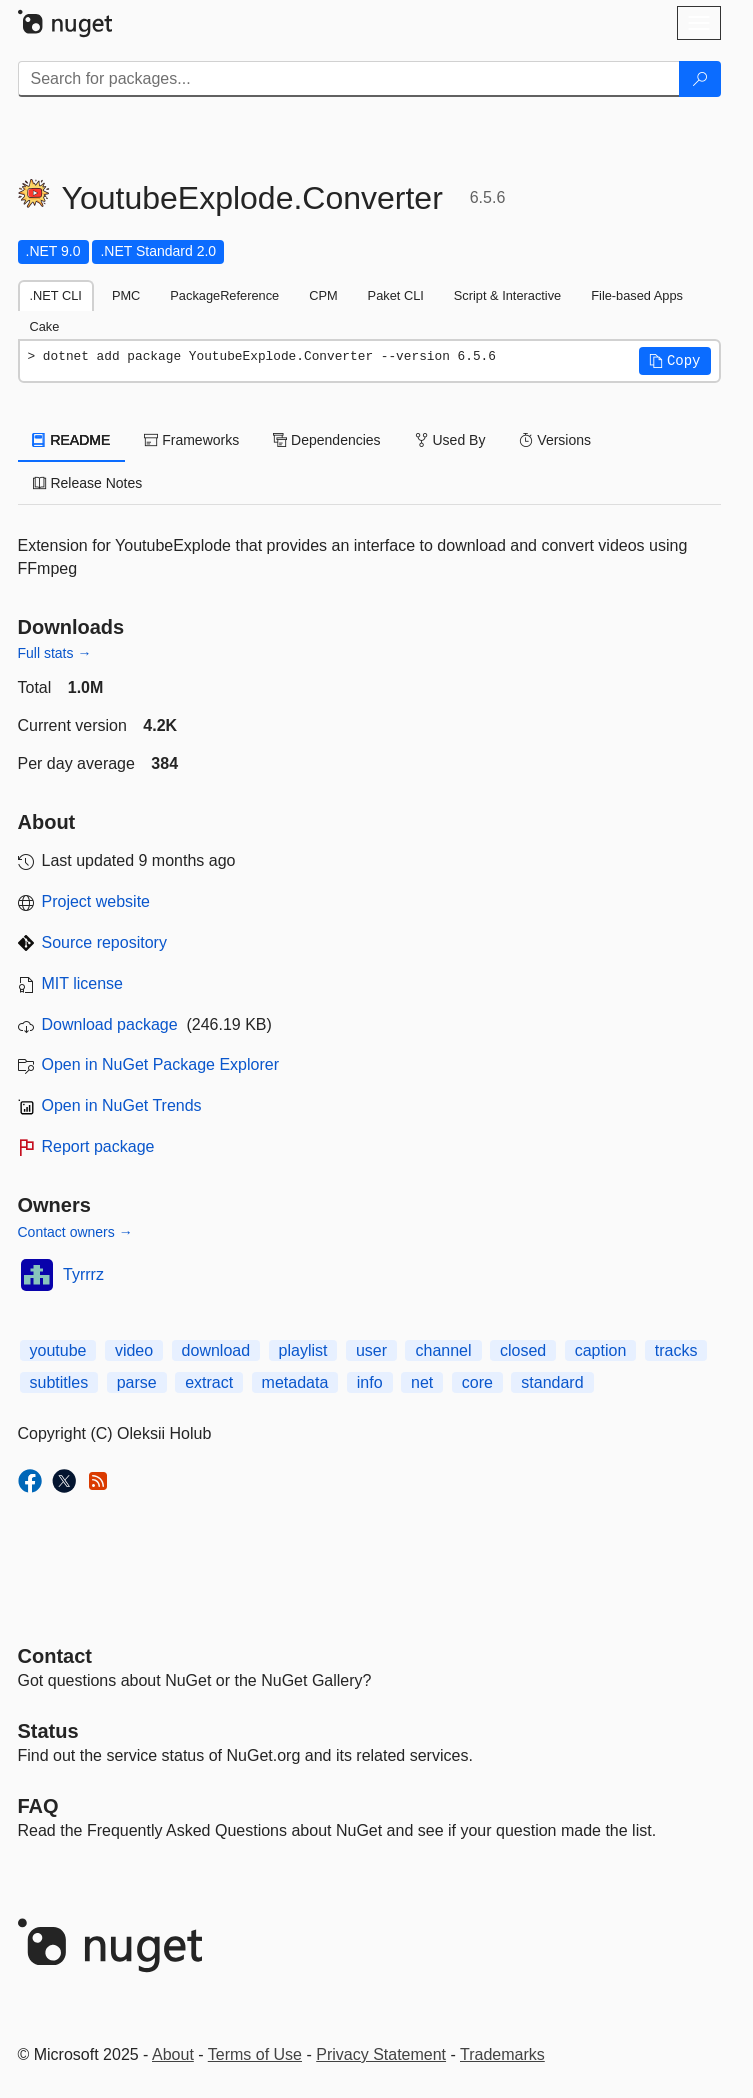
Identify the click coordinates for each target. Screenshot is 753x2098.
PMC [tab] (126, 295)
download (216, 1350)
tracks (676, 1350)
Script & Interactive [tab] (507, 295)
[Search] (700, 79)
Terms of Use (255, 2054)
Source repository (104, 942)
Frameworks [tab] (191, 440)
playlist (303, 1350)
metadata (295, 1382)
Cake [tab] (45, 326)
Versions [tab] (555, 440)
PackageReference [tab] (224, 295)
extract (209, 1382)
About (173, 2054)
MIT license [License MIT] (83, 983)
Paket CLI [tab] (396, 295)
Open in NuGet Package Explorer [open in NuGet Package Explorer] (160, 1064)
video (134, 1350)
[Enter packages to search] (349, 79)
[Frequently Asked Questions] (38, 1806)
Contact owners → (75, 1232)
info (370, 1382)
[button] (675, 361)
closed (523, 1350)
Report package (98, 1146)
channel (443, 1350)
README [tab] (72, 440)
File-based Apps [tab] (637, 295)
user (371, 1350)
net (422, 1382)
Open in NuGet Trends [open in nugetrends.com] (122, 1105)
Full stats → (55, 653)
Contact (55, 1656)
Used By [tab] (450, 440)
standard (552, 1382)
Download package (110, 1024)
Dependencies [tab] (326, 440)
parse (137, 1382)
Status (48, 1731)
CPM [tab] (323, 295)
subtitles (59, 1382)
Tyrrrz (83, 1274)
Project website (96, 901)
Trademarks (502, 2054)
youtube (58, 1350)
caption (601, 1350)
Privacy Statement (381, 2054)
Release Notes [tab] (88, 483)
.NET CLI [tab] (56, 295)
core (477, 1382)
